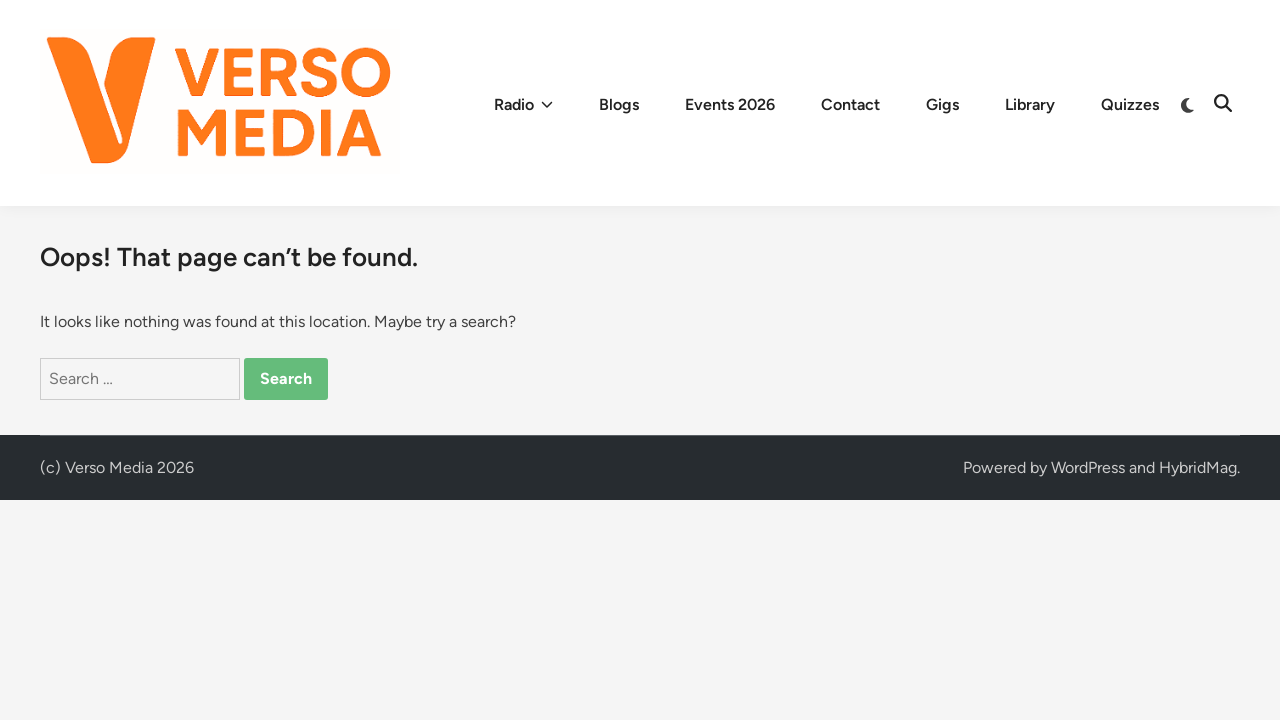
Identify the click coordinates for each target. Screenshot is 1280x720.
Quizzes (1130, 104)
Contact (850, 104)
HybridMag (1198, 467)
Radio (523, 105)
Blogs (619, 104)
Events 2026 (730, 104)
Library (1030, 104)
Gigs (942, 104)
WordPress (1088, 467)
